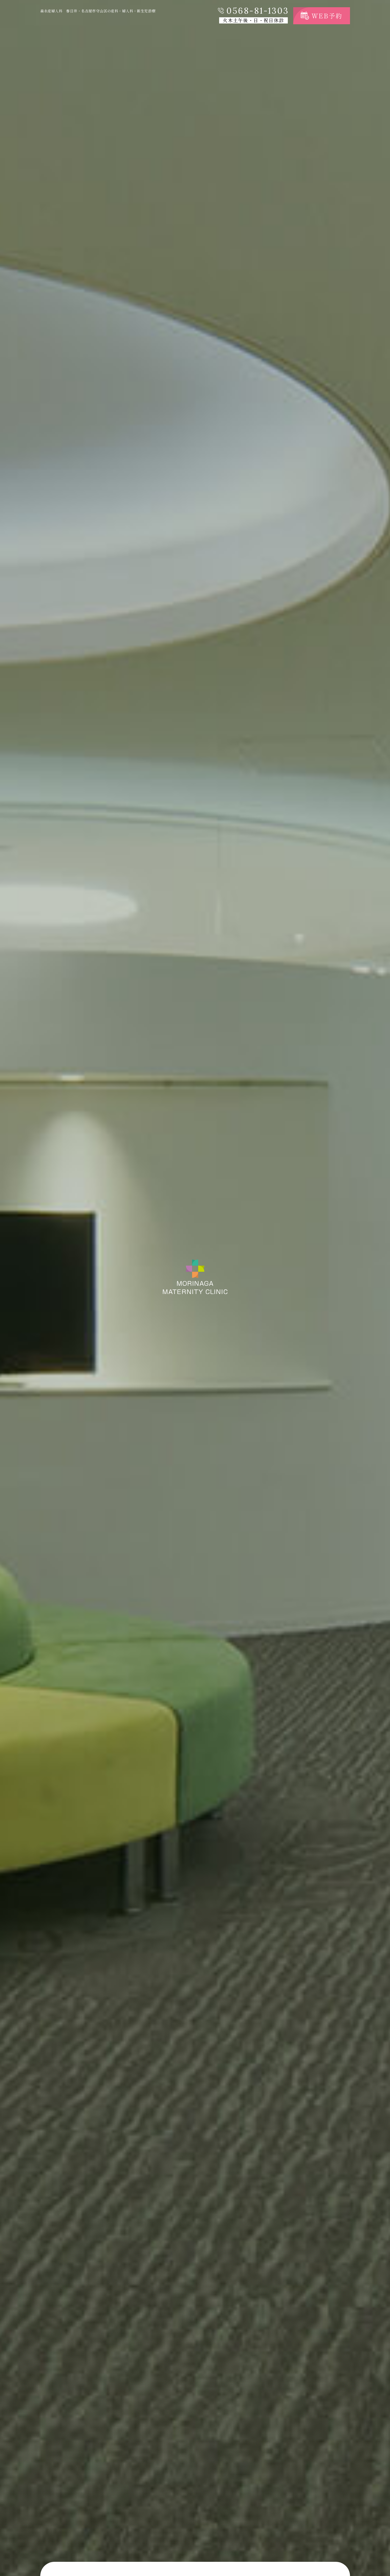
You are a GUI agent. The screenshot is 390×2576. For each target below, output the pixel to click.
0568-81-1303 (257, 10)
